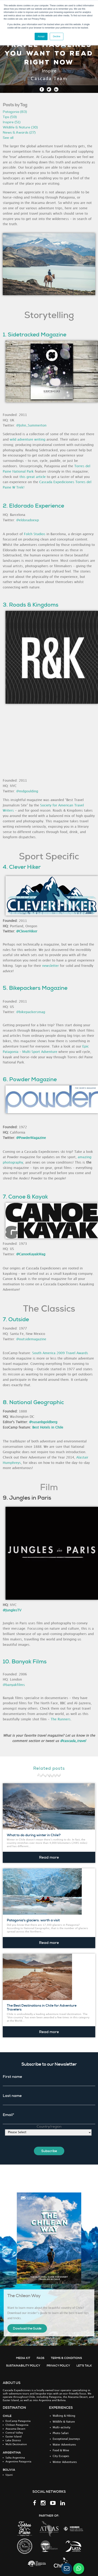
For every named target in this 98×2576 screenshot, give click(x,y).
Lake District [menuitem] (13, 2445)
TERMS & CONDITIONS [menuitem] (67, 2357)
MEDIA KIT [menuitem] (21, 2357)
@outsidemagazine (31, 1338)
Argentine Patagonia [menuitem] (18, 2466)
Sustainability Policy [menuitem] (33, 2364)
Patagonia (15, 111)
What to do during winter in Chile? (34, 1834)
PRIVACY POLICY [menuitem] (70, 2364)
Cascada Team (49, 78)
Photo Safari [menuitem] (61, 2437)
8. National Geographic (33, 1401)
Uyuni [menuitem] (9, 2479)
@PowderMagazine (31, 1137)
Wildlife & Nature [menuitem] (65, 2426)
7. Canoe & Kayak (25, 1195)
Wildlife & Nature (20, 127)
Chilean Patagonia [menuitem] (17, 2430)
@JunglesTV (12, 1609)
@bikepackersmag (30, 1011)
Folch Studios (34, 533)
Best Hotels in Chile (47, 1426)
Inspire (49, 71)
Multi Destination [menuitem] (16, 2449)
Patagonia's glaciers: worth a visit (33, 1919)
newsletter (50, 965)
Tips (10, 116)
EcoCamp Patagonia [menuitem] (18, 2426)
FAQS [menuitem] (40, 2357)
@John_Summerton (31, 424)
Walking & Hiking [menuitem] (65, 2420)
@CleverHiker (26, 930)
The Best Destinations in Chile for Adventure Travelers (41, 2007)
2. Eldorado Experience (33, 505)
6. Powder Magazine (30, 1078)
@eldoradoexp (27, 519)
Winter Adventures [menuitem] (66, 2465)
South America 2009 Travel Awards (60, 1352)
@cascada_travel (73, 1740)
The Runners (61, 1718)
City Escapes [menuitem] (61, 2459)
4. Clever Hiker (22, 866)
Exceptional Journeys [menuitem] (68, 2442)
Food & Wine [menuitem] (62, 2454)
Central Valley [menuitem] (14, 2437)
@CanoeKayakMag (30, 1253)
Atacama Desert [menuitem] (15, 2433)
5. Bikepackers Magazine (35, 987)
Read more (49, 1856)
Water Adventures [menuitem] (65, 2448)
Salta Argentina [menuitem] (15, 2462)
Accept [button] (41, 36)
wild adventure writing (27, 438)
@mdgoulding (27, 790)
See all (8, 137)
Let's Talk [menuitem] (49, 2371)
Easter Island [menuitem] (14, 2441)
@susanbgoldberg (43, 1421)
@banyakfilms (14, 1684)
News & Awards (19, 132)
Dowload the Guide (27, 2327)
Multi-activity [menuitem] (62, 2431)
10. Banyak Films (25, 1660)
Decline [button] (56, 36)
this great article (33, 476)
